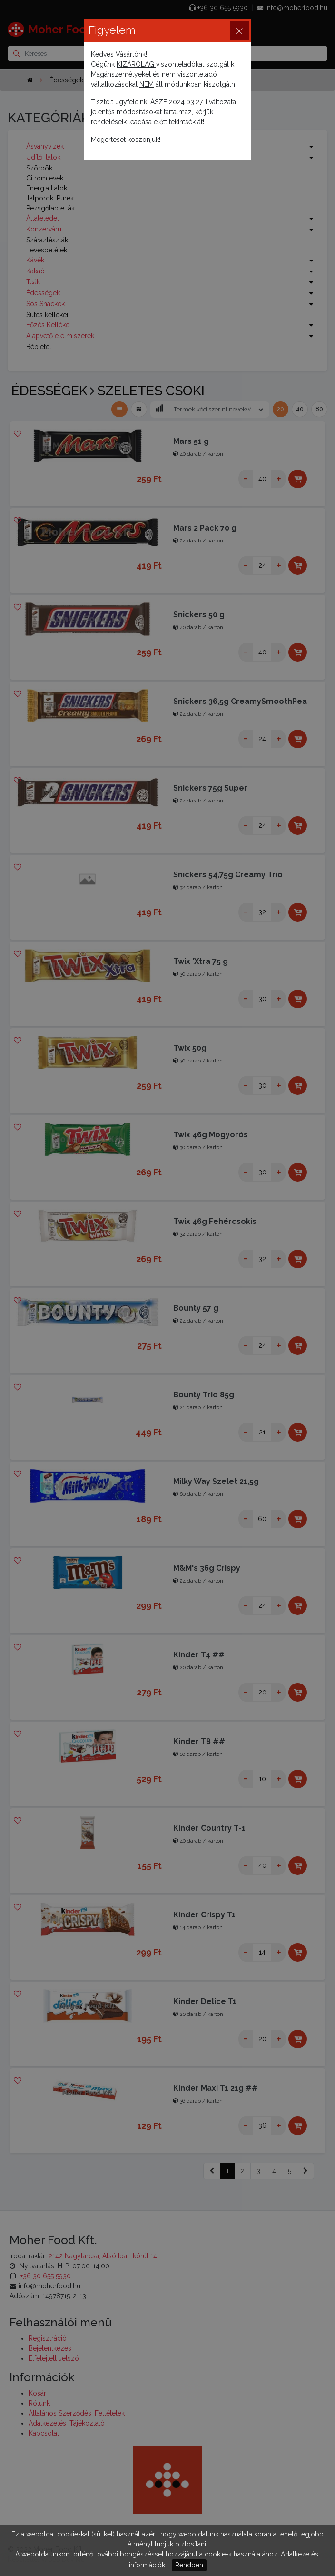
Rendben (189, 2565)
